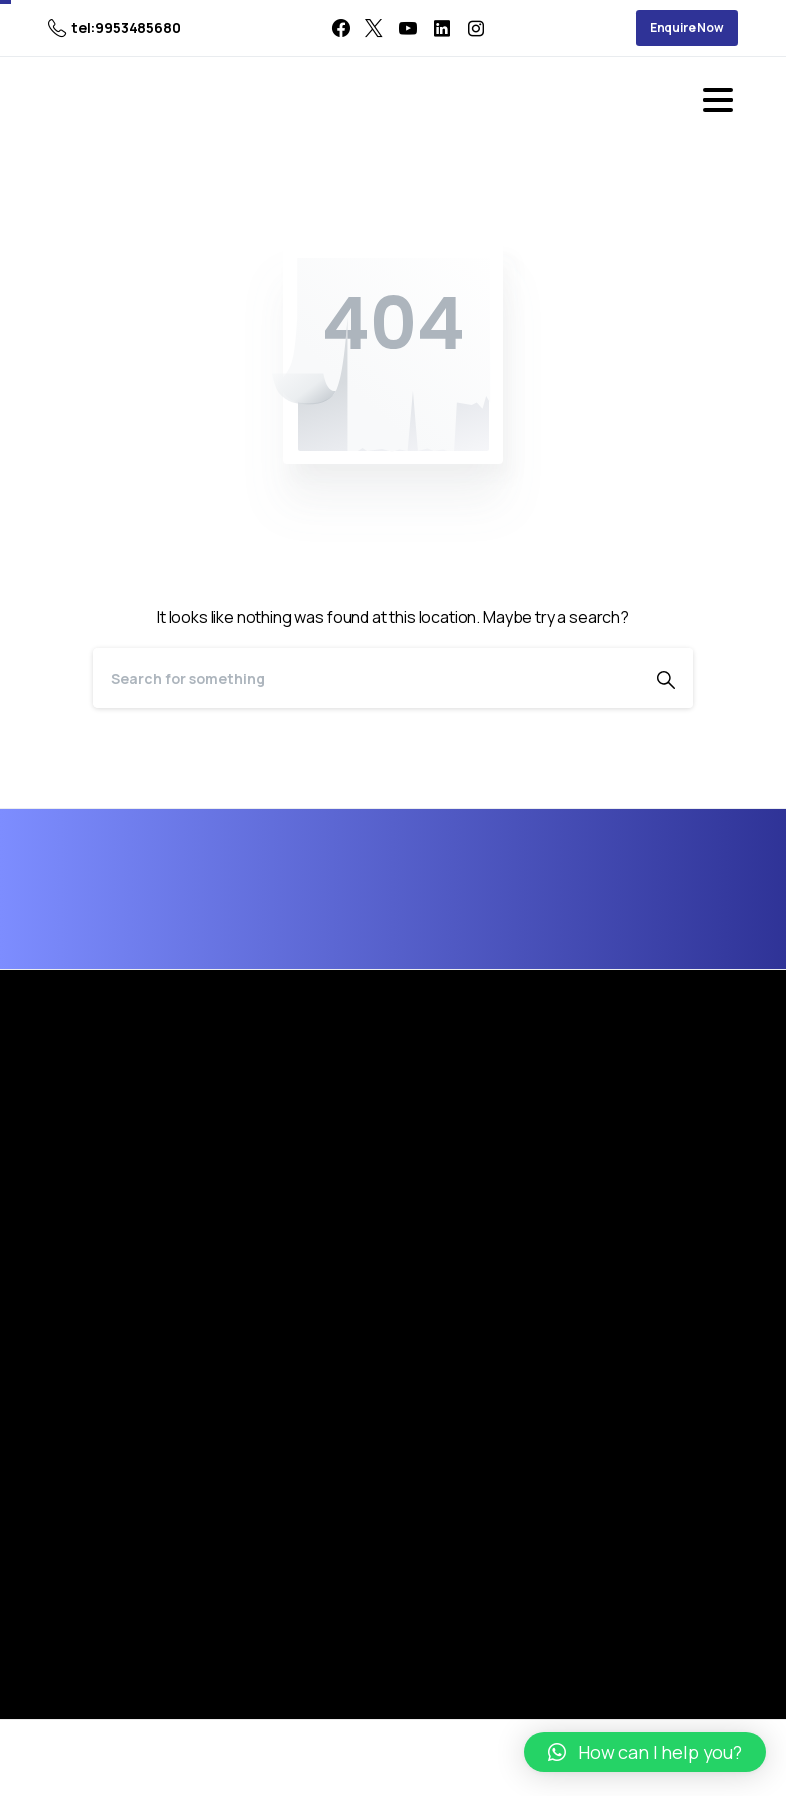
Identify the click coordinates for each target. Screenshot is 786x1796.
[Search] (366, 678)
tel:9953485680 (114, 28)
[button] (645, 1752)
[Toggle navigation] (718, 100)
